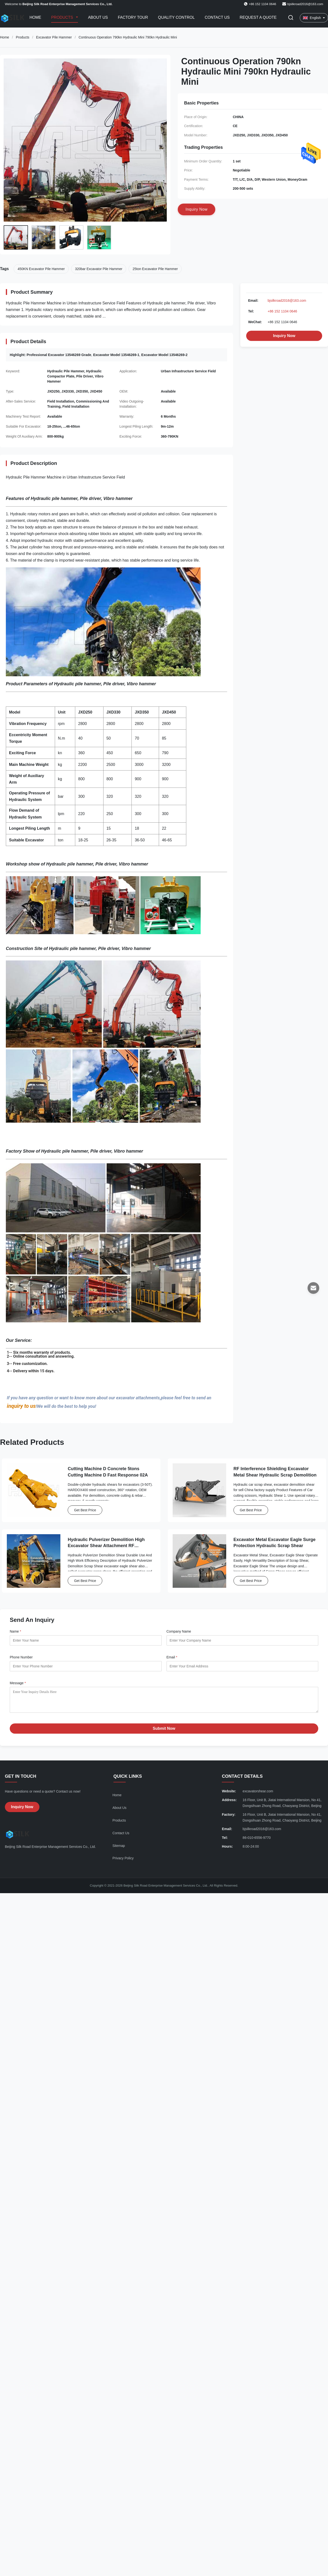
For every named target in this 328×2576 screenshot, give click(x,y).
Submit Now (164, 1732)
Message (18, 1683)
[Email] (313, 1288)
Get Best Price (85, 1510)
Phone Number (21, 1657)
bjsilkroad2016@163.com (305, 4)
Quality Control (176, 17)
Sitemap (118, 1849)
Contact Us (217, 17)
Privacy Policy (123, 1862)
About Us (98, 17)
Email (172, 1657)
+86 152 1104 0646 (282, 311)
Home (35, 17)
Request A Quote (258, 17)
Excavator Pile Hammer (54, 37)
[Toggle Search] (291, 17)
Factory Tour (133, 17)
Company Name (179, 1631)
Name (15, 1631)
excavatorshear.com (258, 1795)
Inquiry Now (284, 336)
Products (62, 17)
